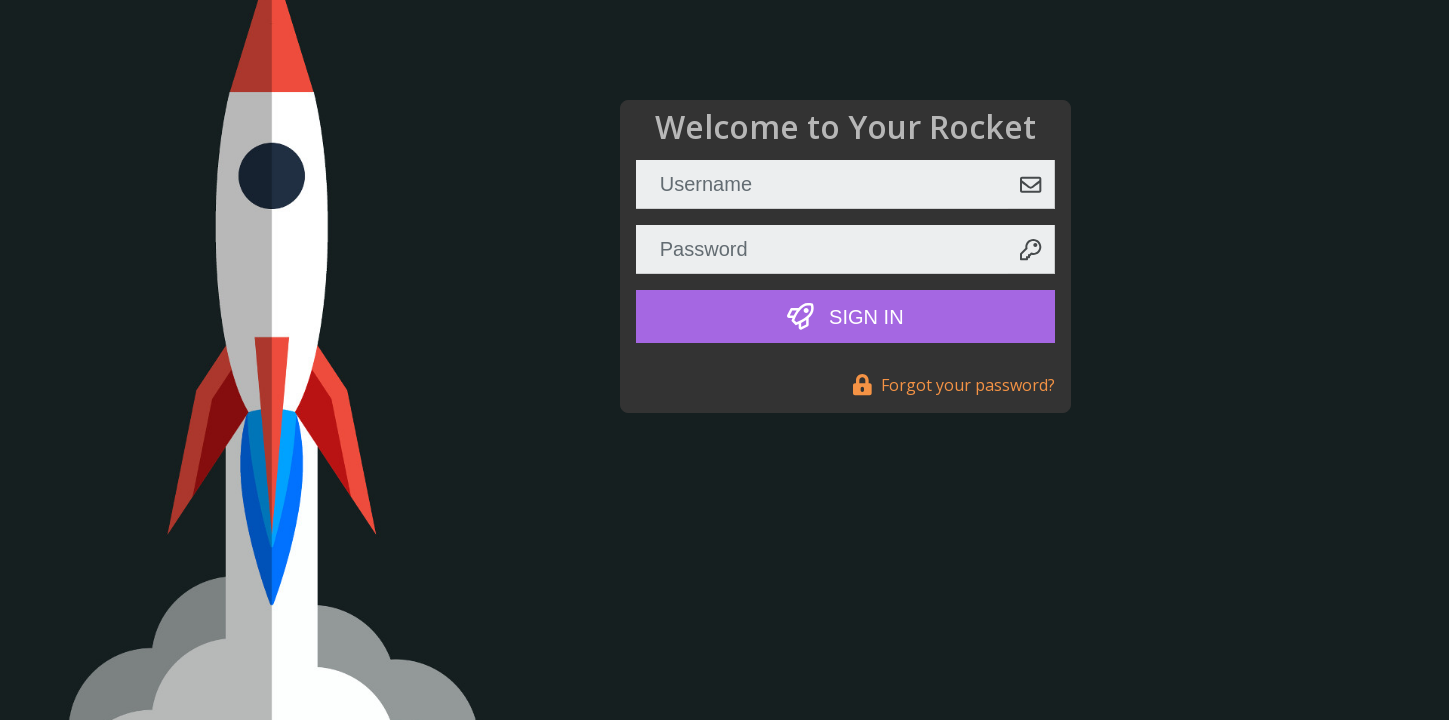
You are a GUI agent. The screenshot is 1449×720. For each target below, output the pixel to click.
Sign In (845, 316)
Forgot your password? (954, 385)
